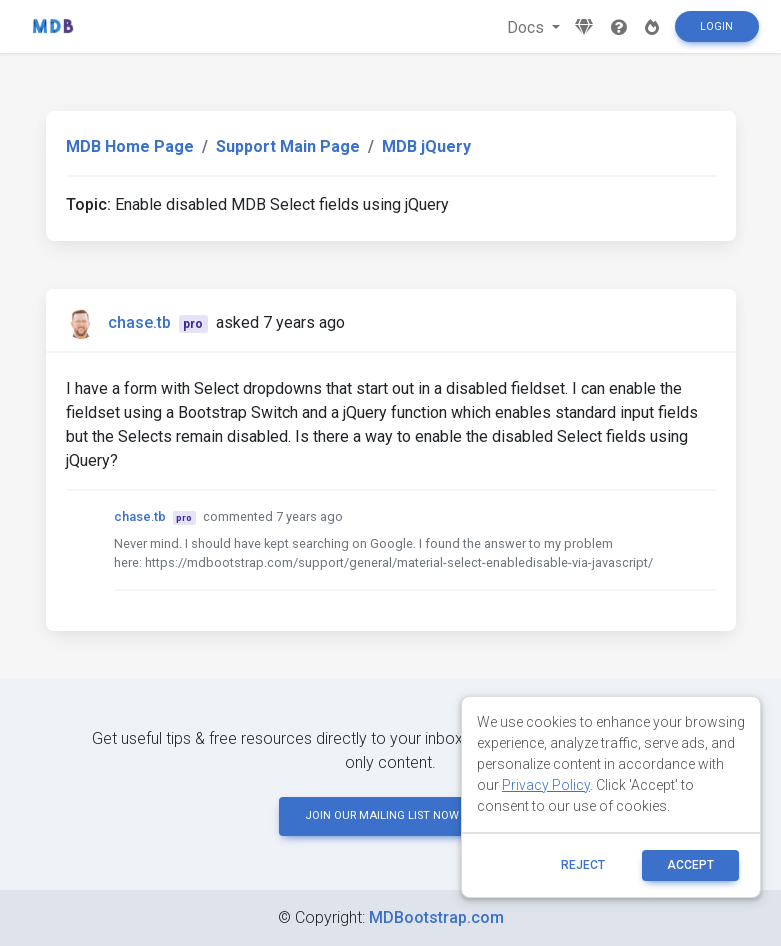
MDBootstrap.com (436, 917)
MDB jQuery (426, 146)
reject (583, 865)
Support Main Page (288, 146)
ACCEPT (690, 865)
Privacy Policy (546, 785)
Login (716, 26)
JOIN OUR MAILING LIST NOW (391, 815)
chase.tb (139, 322)
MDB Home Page (130, 146)
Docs (527, 27)
